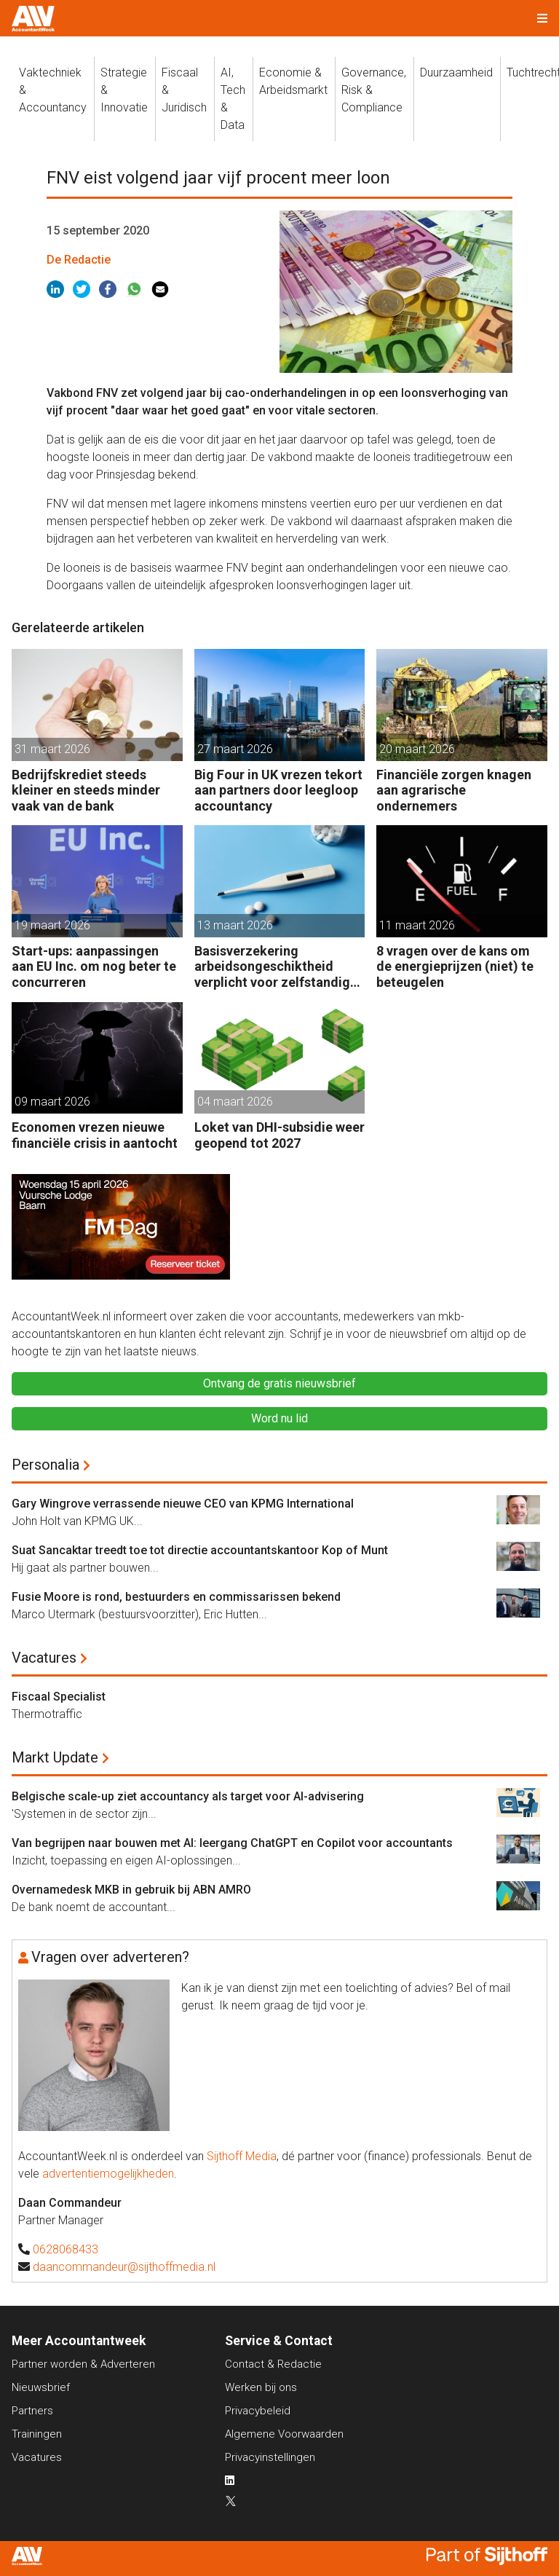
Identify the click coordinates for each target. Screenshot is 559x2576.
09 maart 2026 (52, 1101)
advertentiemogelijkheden (108, 2174)
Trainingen (37, 2434)
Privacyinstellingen (270, 2457)
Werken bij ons (261, 2387)
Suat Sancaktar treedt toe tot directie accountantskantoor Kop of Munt (200, 1550)
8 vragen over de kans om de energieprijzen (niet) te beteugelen (455, 966)
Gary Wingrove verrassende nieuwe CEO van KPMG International (183, 1503)
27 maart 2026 (235, 749)
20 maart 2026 (417, 749)
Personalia (45, 1464)
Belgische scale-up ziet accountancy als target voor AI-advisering (188, 1796)
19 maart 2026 (52, 925)
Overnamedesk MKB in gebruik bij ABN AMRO (131, 1889)
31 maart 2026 (52, 749)
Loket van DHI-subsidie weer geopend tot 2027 (279, 1135)
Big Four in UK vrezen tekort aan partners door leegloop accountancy (278, 790)
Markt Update (55, 1757)
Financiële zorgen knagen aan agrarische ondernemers (453, 790)
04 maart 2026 (235, 1101)
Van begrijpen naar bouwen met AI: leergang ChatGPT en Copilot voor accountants (232, 1843)
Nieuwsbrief (41, 2387)
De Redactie (79, 260)
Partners (32, 2410)
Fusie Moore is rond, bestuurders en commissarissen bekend (176, 1597)
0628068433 (65, 2249)
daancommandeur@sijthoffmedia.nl (124, 2267)
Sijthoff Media (242, 2156)
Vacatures (44, 1657)
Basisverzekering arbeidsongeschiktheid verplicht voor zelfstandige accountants (275, 966)
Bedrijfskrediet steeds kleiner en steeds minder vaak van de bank (86, 790)
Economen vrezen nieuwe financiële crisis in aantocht (95, 1135)
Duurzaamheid (456, 72)
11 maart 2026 (417, 925)
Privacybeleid (257, 2410)
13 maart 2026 (235, 925)
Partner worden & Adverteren (83, 2364)
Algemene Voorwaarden (284, 2434)
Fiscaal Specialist (59, 1696)
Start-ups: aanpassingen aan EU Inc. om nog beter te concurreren (94, 966)
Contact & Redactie (273, 2364)
